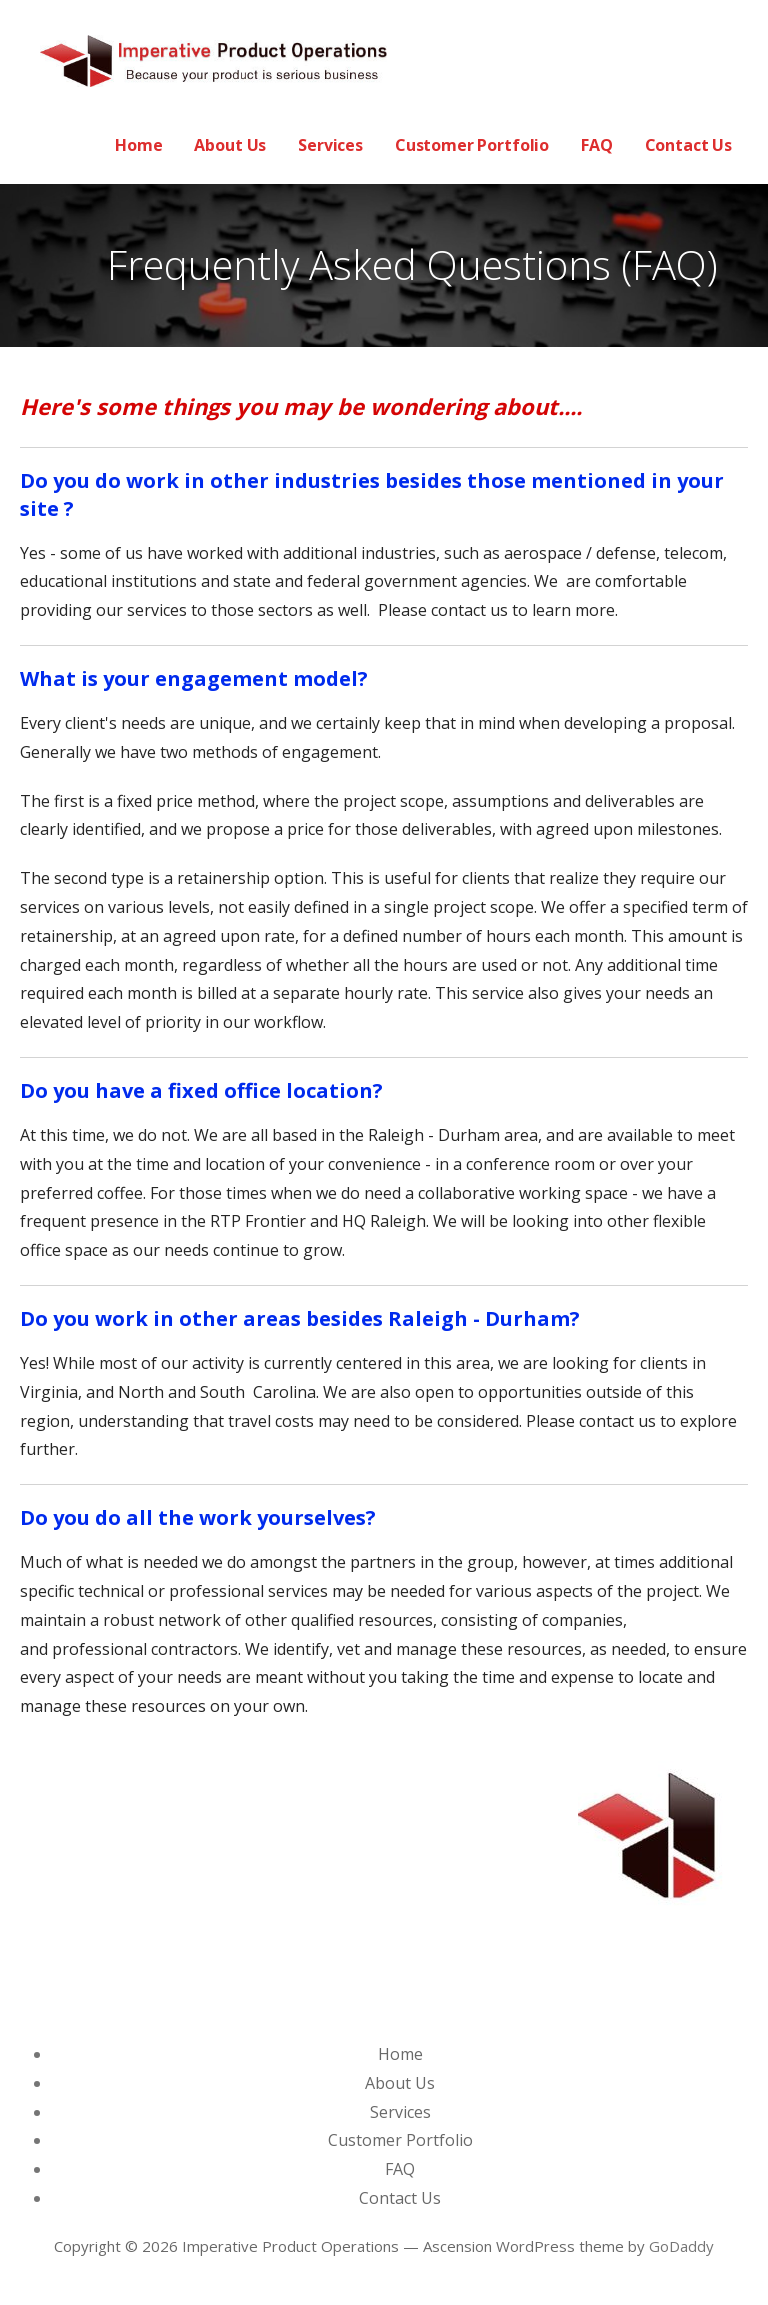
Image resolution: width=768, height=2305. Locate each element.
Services (330, 145)
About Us (230, 145)
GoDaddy (681, 2246)
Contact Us (688, 145)
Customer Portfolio (472, 145)
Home (138, 145)
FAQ (597, 145)
